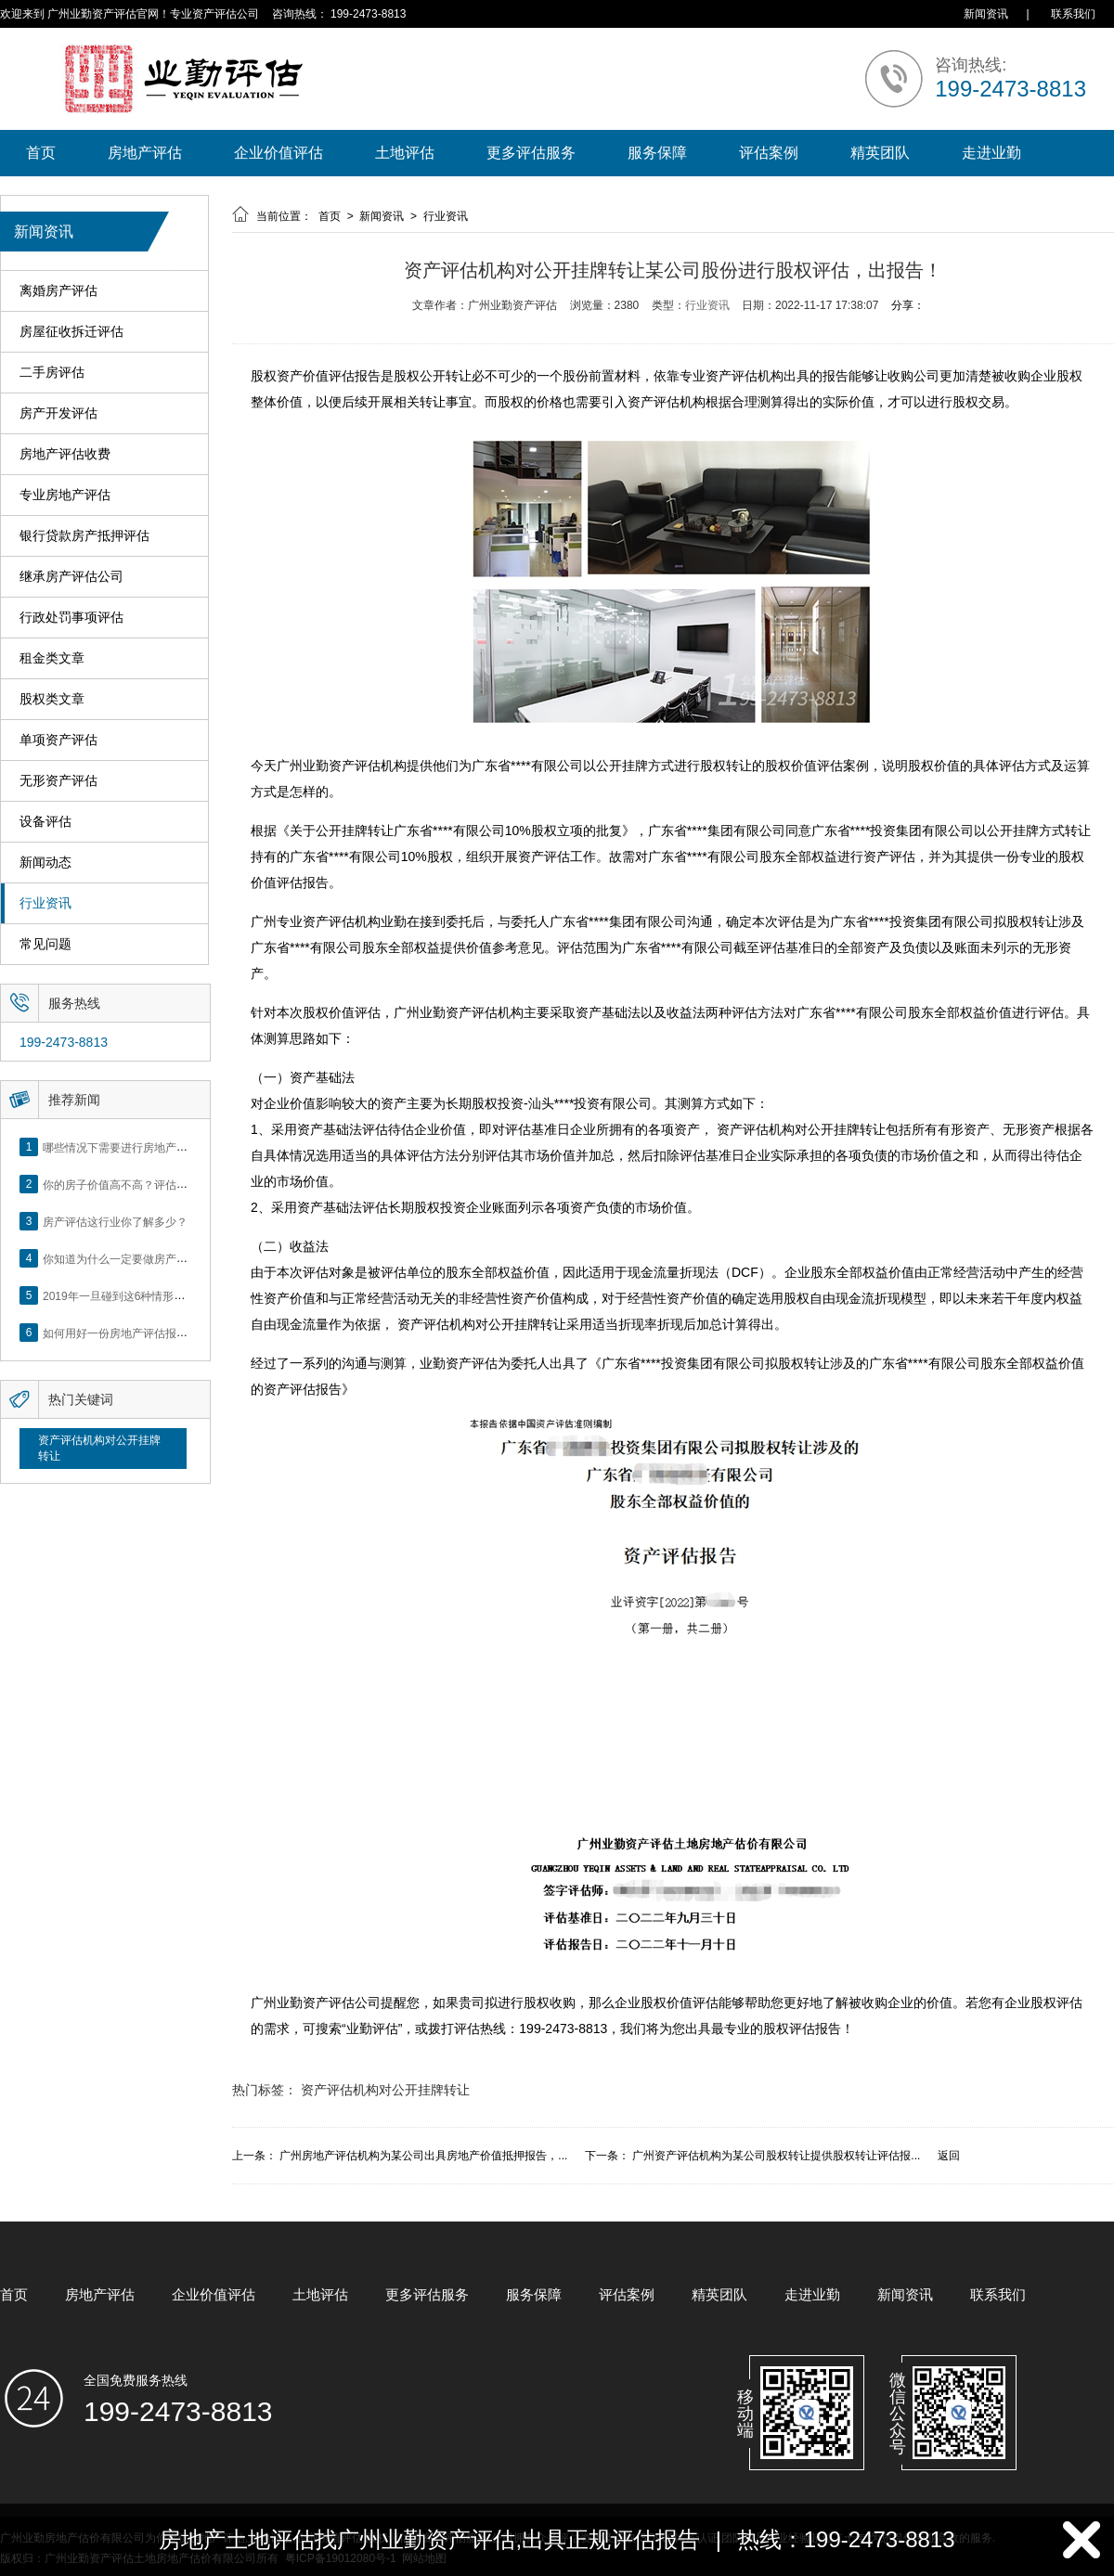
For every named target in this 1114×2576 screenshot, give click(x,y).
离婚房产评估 (58, 291)
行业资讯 (45, 903)
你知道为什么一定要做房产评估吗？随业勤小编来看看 (176, 1258)
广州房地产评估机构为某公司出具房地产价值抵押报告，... (423, 2155)
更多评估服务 (531, 153)
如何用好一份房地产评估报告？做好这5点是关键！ (168, 1332)
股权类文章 (51, 699)
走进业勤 (991, 153)
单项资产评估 (58, 740)
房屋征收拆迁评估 (71, 332)
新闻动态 (45, 862)
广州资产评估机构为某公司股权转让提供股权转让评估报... (776, 2155)
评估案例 (768, 153)
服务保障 (657, 153)
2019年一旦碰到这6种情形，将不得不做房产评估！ (169, 1295)
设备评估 (45, 822)
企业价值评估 (278, 153)
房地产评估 (145, 153)
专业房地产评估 (64, 495)
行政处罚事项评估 (71, 618)
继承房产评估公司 (71, 577)
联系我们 (1073, 13)
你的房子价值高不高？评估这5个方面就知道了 (157, 1184)
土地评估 (404, 153)
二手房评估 (51, 373)
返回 (949, 2155)
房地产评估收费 (64, 454)
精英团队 (880, 153)
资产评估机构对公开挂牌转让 (99, 1448)
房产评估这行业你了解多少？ (115, 1221)
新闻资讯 (986, 13)
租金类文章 (51, 658)
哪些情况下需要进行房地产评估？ (126, 1146)
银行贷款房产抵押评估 (84, 536)
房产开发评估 (58, 413)
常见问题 (45, 944)
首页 (41, 153)
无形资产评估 (58, 781)
